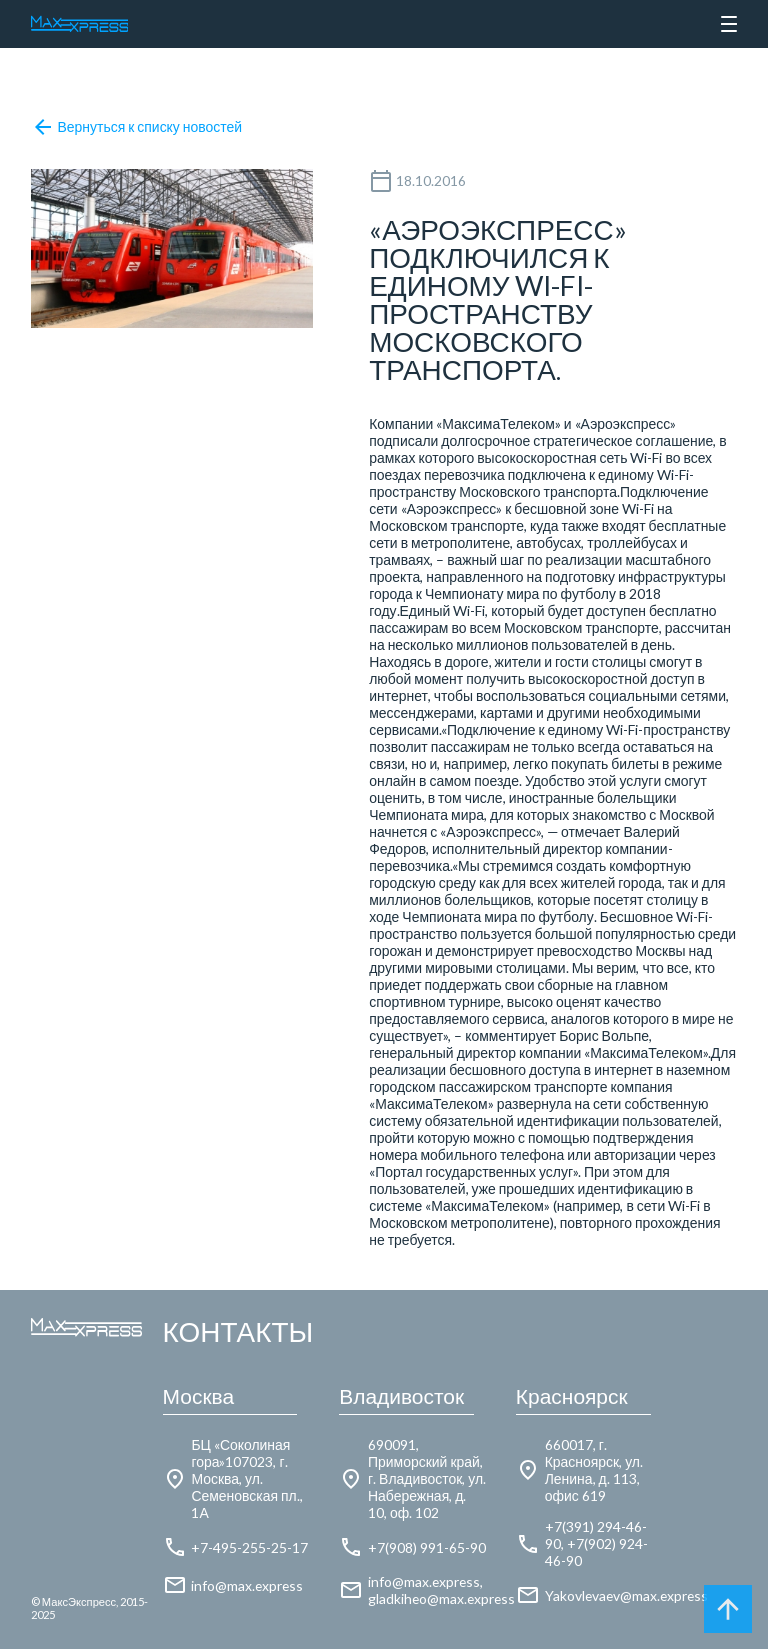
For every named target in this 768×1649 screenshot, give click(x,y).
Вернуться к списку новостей (136, 127)
